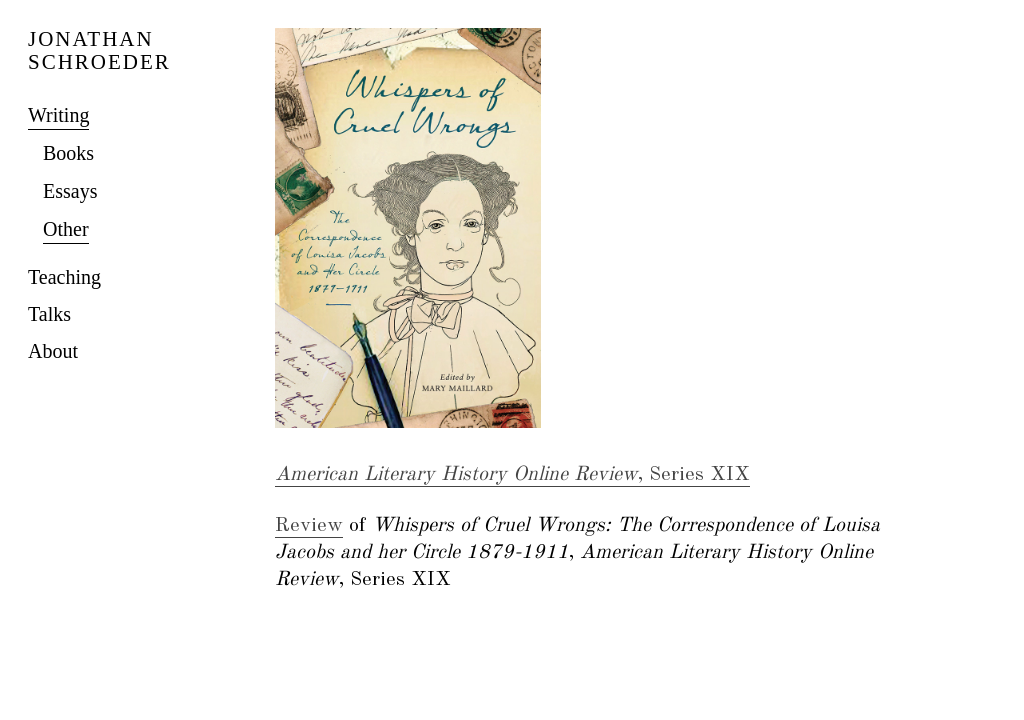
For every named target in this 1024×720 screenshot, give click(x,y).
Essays (70, 191)
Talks (49, 314)
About (53, 351)
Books (68, 153)
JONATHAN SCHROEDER (99, 50)
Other (66, 229)
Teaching (64, 277)
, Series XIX (512, 475)
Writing (58, 115)
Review (309, 526)
